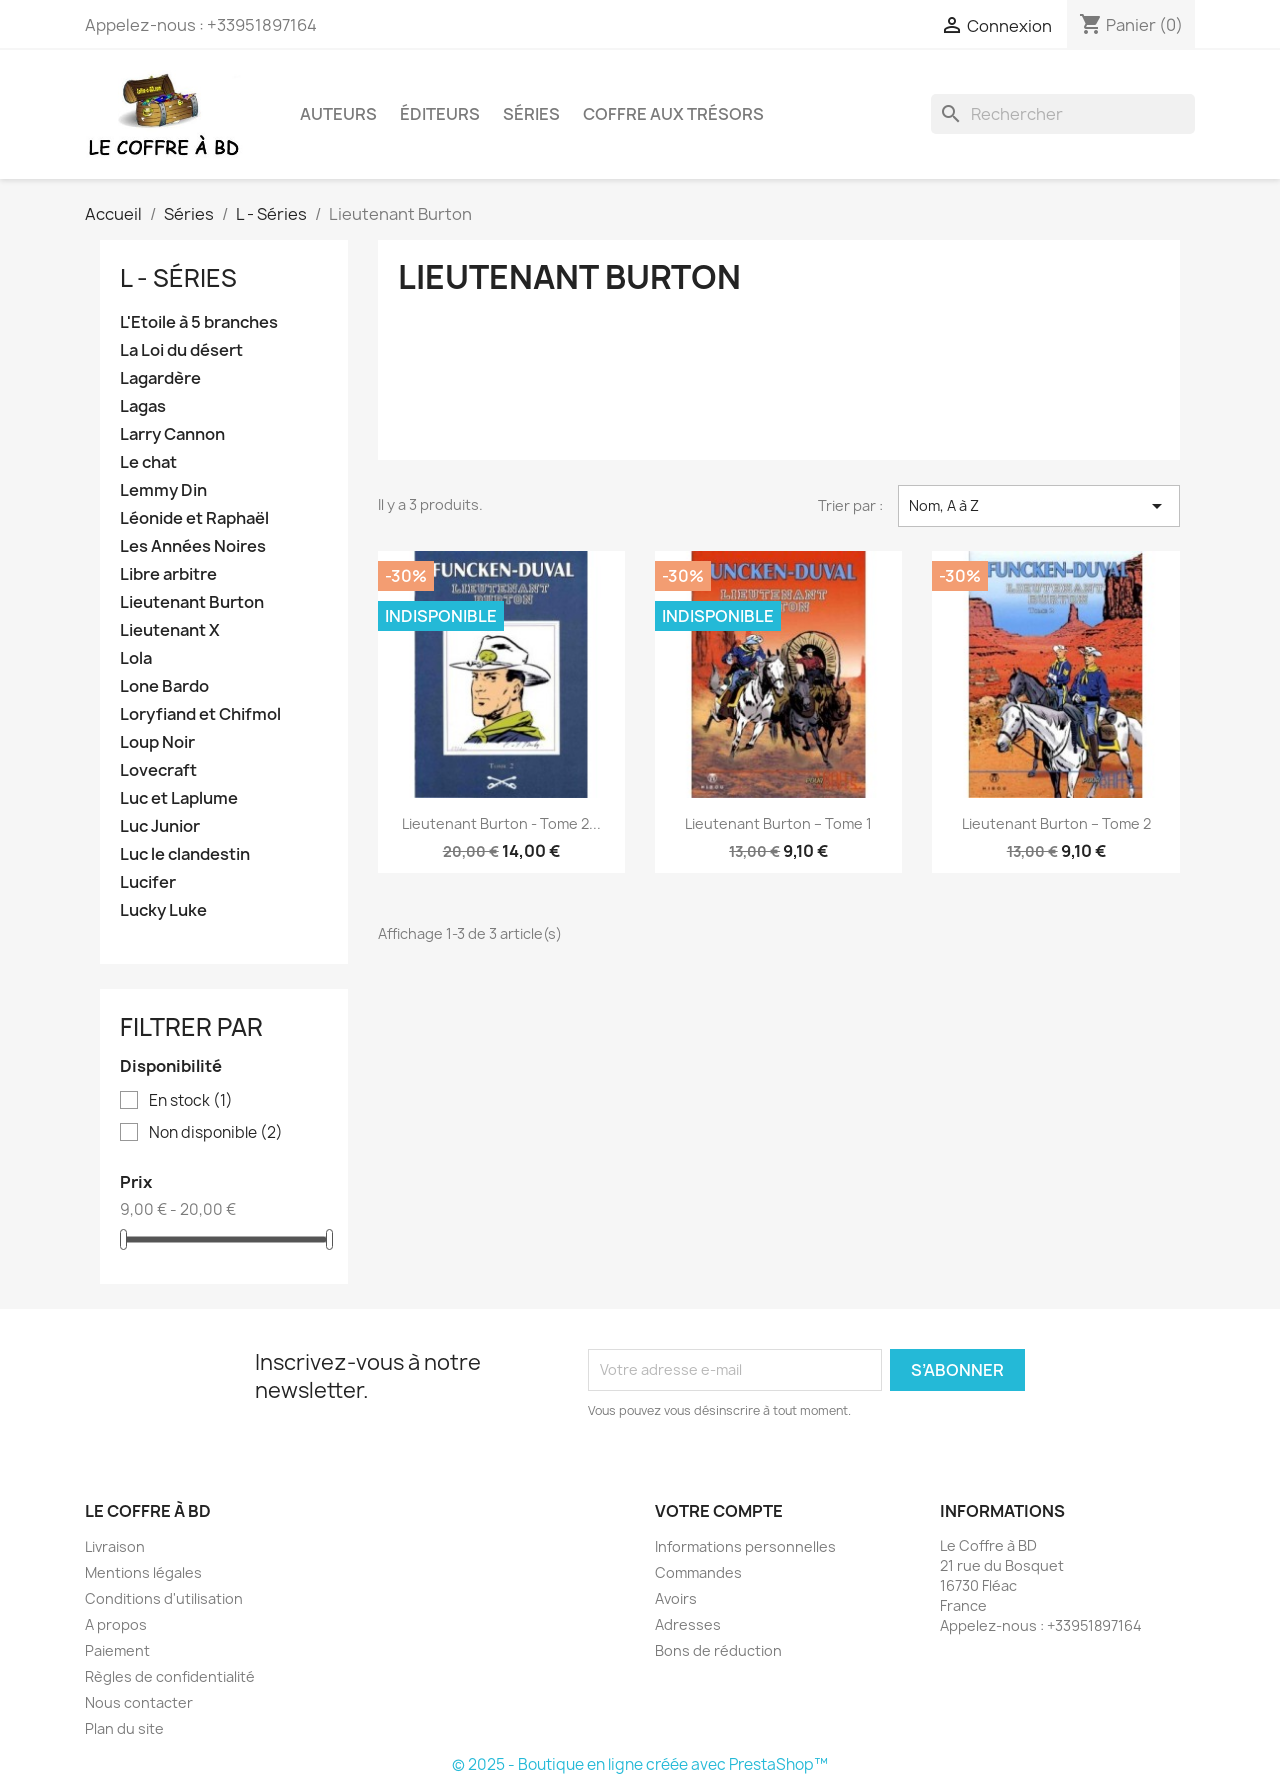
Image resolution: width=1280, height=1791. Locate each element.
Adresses (688, 1624)
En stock (191, 1101)
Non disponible (216, 1133)
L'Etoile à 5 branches (199, 322)
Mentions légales (143, 1572)
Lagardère (160, 378)
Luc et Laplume (179, 798)
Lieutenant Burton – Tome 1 (778, 823)
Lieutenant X (170, 630)
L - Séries (178, 278)
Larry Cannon (172, 434)
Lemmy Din (163, 490)
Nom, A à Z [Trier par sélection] (1039, 506)
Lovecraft (158, 770)
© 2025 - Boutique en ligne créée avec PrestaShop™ (640, 1764)
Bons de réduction (718, 1650)
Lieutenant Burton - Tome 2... (501, 823)
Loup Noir (157, 742)
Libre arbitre (168, 574)
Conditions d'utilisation (164, 1598)
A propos (116, 1624)
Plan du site (124, 1728)
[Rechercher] (1063, 114)
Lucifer (148, 882)
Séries (531, 114)
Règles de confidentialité (170, 1676)
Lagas (143, 406)
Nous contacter (139, 1702)
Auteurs (338, 114)
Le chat (148, 462)
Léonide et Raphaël (194, 518)
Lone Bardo (164, 686)
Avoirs (676, 1598)
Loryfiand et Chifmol (200, 714)
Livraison (115, 1546)
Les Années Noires (193, 546)
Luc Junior (160, 826)
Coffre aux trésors (673, 114)
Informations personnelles (745, 1546)
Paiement (117, 1650)
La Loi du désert (181, 350)
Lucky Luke (163, 910)
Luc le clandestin (185, 854)
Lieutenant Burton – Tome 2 (1056, 823)
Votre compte (719, 1511)
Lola (136, 658)
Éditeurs (440, 114)
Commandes (698, 1572)
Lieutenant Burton (192, 602)
